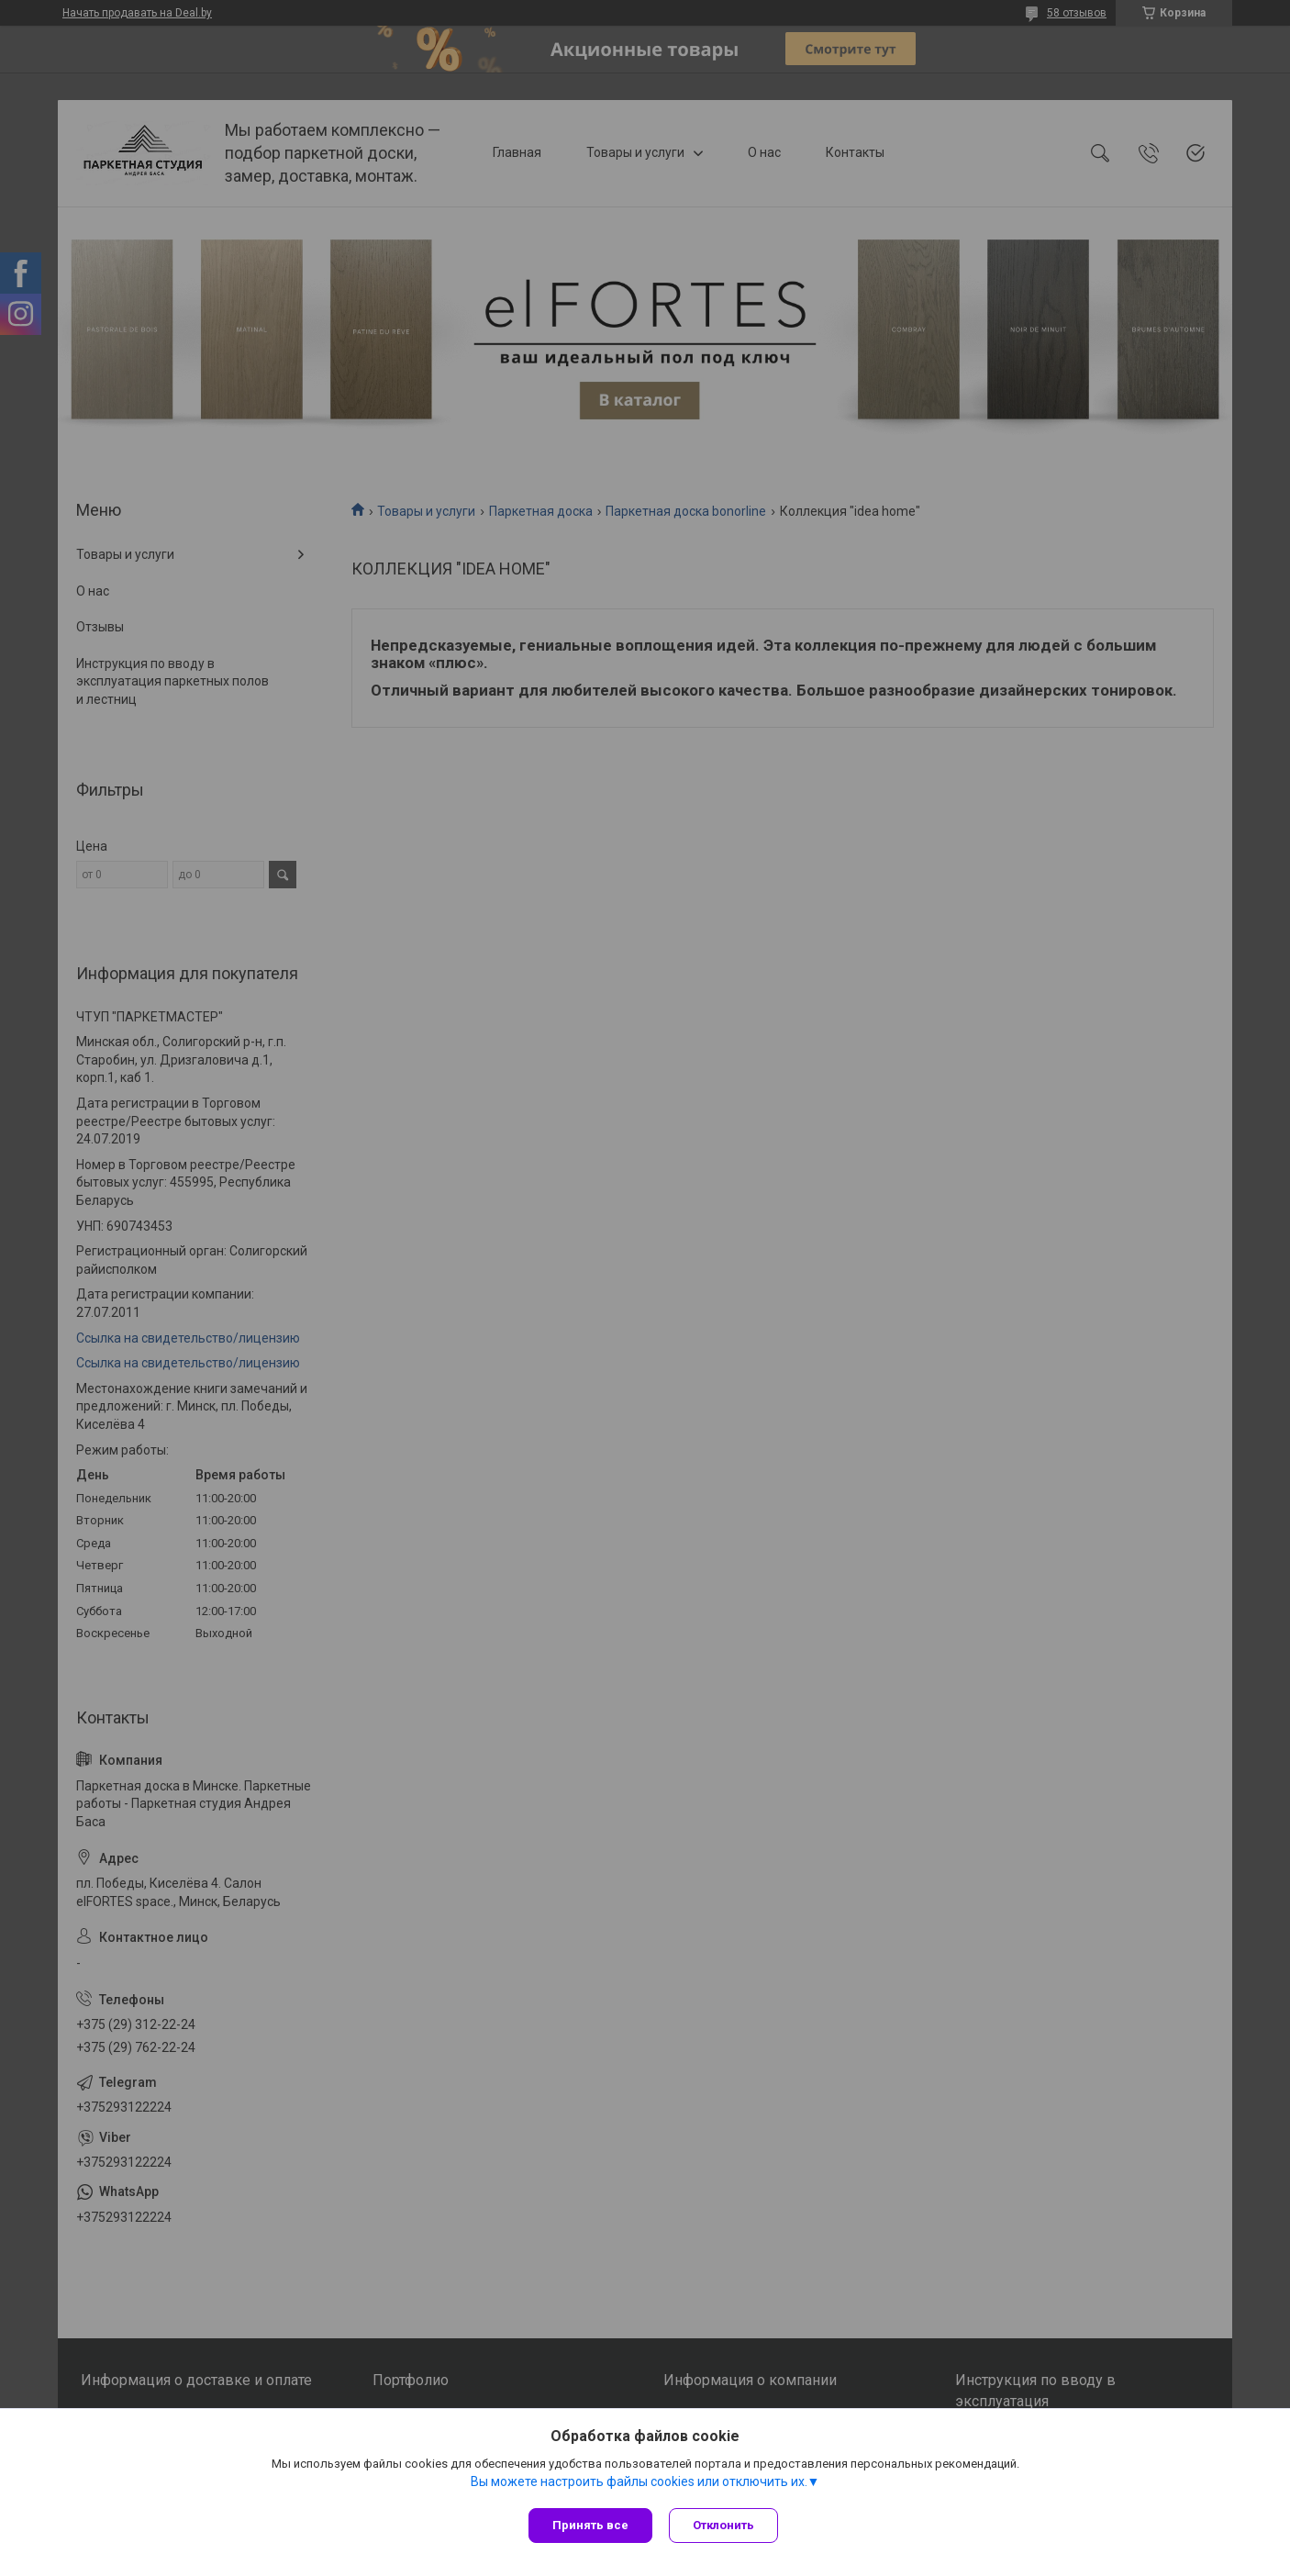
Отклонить (725, 2525)
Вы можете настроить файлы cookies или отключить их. (639, 2483)
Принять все (590, 2525)
